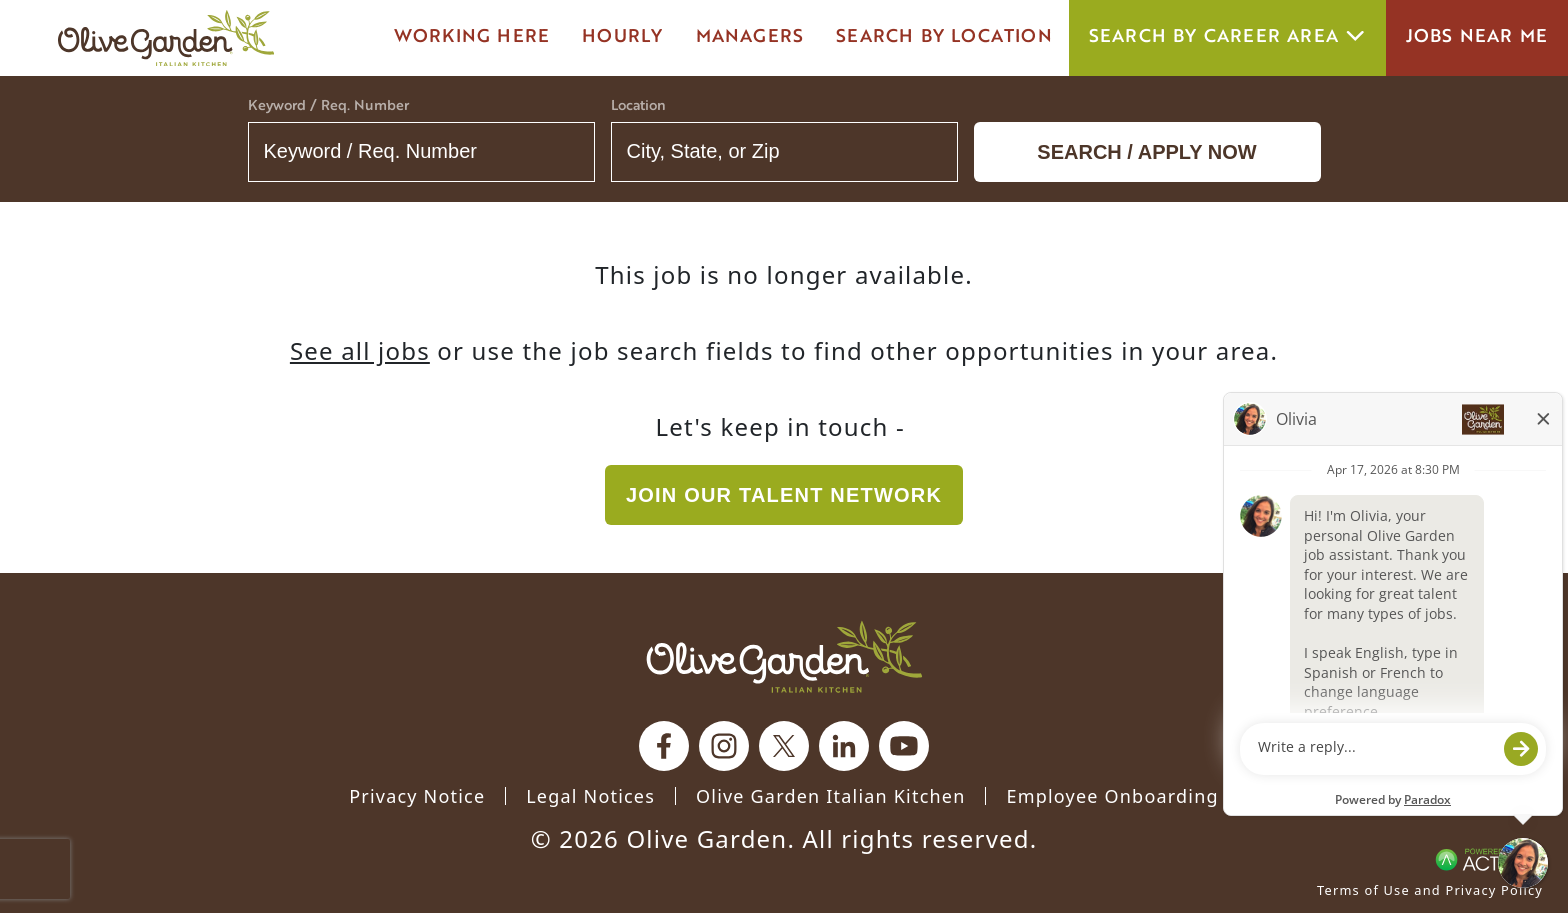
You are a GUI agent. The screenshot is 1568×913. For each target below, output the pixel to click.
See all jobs (360, 350)
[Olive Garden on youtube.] (904, 746)
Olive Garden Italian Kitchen (830, 796)
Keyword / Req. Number (328, 106)
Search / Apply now (1146, 152)
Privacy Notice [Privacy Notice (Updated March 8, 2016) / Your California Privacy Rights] (417, 796)
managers (750, 37)
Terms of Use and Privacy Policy (1430, 890)
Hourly (622, 37)
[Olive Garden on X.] (784, 746)
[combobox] (784, 152)
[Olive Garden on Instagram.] (724, 746)
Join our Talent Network (784, 495)
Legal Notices (590, 796)
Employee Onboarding (1112, 796)
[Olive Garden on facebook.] (664, 746)
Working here (472, 37)
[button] (930, 152)
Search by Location (944, 37)
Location (638, 106)
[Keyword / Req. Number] (421, 152)
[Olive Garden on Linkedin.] (844, 746)
